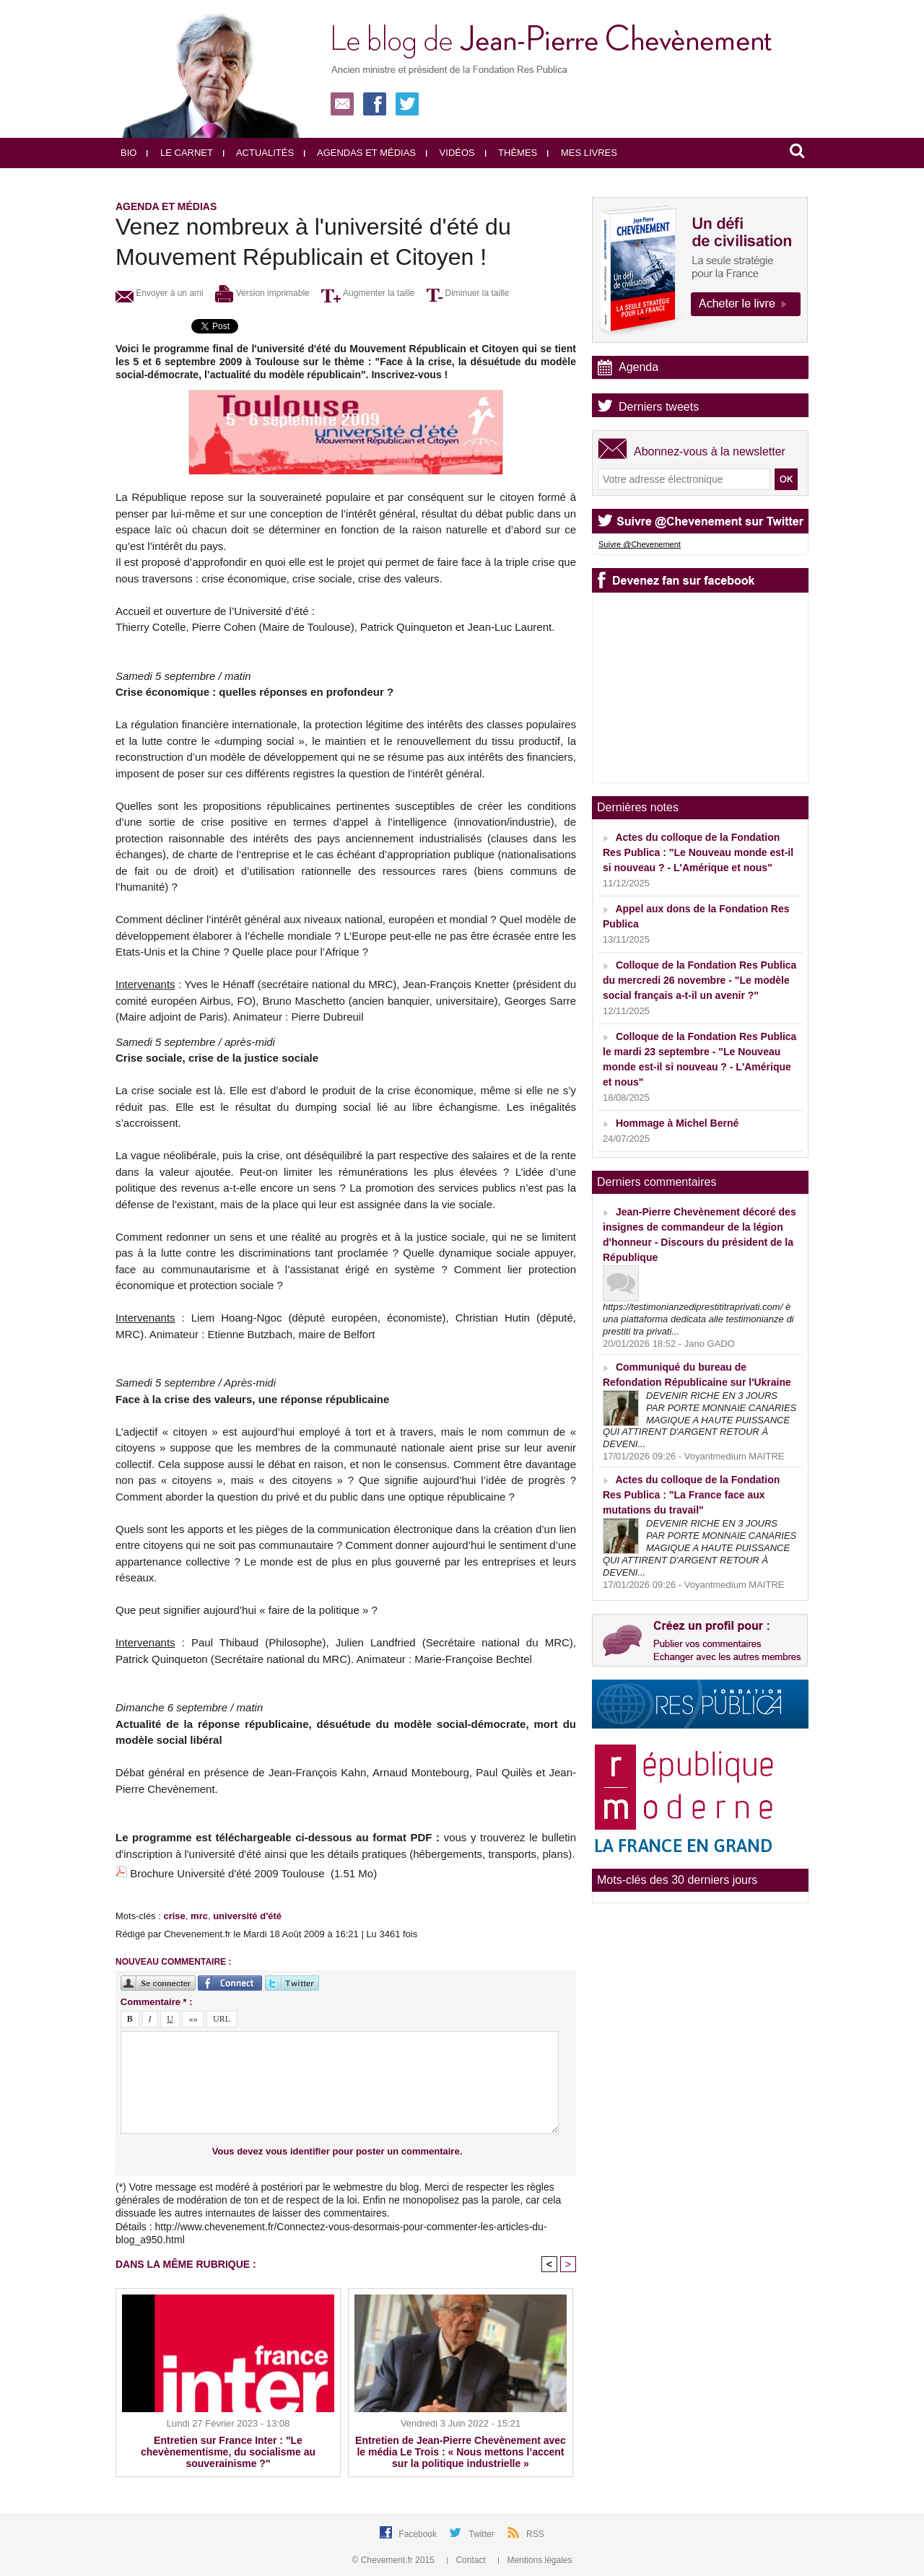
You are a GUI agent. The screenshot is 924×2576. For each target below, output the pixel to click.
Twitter (482, 2534)
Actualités (258, 152)
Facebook (418, 2534)
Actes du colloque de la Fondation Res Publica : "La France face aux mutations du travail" (691, 1495)
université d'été (247, 1916)
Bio (128, 152)
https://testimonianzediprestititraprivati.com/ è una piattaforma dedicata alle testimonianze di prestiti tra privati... (698, 1319)
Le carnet (180, 152)
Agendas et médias (360, 152)
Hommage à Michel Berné (677, 1123)
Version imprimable (262, 293)
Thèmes (511, 152)
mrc (199, 1916)
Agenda (638, 367)
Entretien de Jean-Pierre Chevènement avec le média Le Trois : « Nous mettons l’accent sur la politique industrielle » (460, 2452)
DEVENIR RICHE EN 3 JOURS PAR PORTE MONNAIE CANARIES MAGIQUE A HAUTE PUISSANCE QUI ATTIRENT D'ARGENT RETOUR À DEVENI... (699, 1420)
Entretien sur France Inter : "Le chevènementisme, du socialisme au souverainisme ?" (228, 2452)
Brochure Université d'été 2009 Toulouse (227, 1873)
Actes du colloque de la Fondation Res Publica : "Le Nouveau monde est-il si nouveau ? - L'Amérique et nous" (698, 852)
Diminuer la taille (468, 293)
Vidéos (450, 152)
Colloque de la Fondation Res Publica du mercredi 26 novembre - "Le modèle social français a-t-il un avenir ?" (699, 980)
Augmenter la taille (367, 293)
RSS (535, 2534)
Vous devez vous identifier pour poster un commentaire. (337, 2151)
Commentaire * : (157, 2001)
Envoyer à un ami (160, 293)
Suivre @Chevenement (639, 544)
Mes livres (582, 152)
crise (174, 1916)
